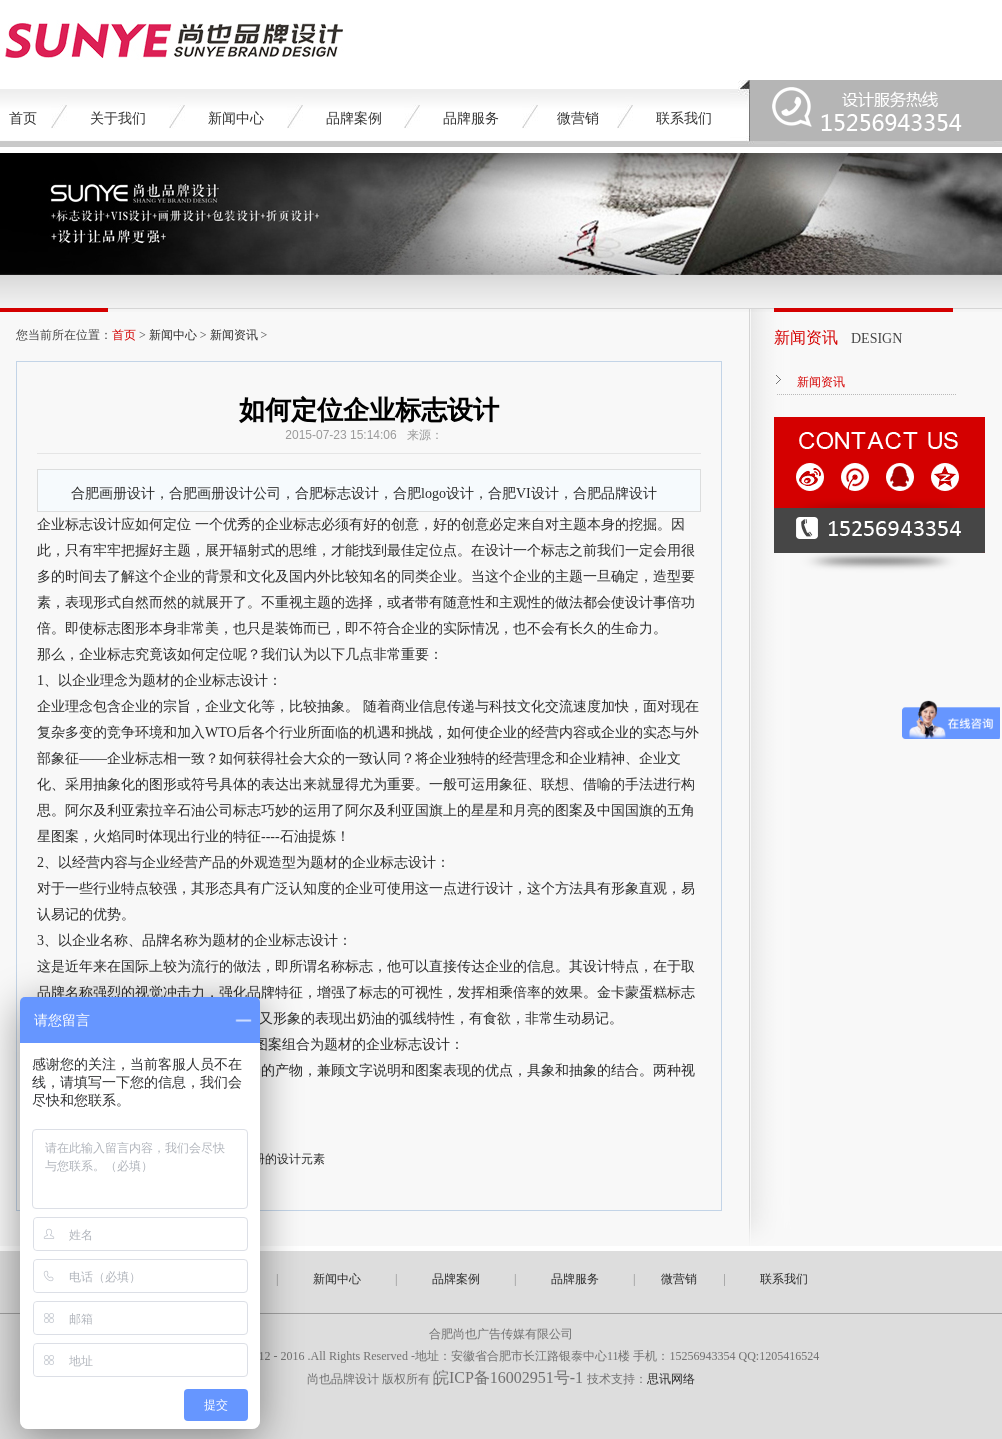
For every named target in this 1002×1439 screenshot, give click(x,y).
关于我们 (118, 118)
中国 (611, 810)
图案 (569, 810)
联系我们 (684, 118)
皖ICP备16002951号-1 (510, 1377)
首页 (23, 118)
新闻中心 (236, 118)
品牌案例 (354, 118)
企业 (51, 524)
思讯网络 (671, 1379)
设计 (107, 524)
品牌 (156, 940)
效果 (569, 992)
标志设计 (240, 680)
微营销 (578, 118)
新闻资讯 (234, 335)
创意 (405, 524)
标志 (79, 524)
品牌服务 (471, 118)
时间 (79, 576)
